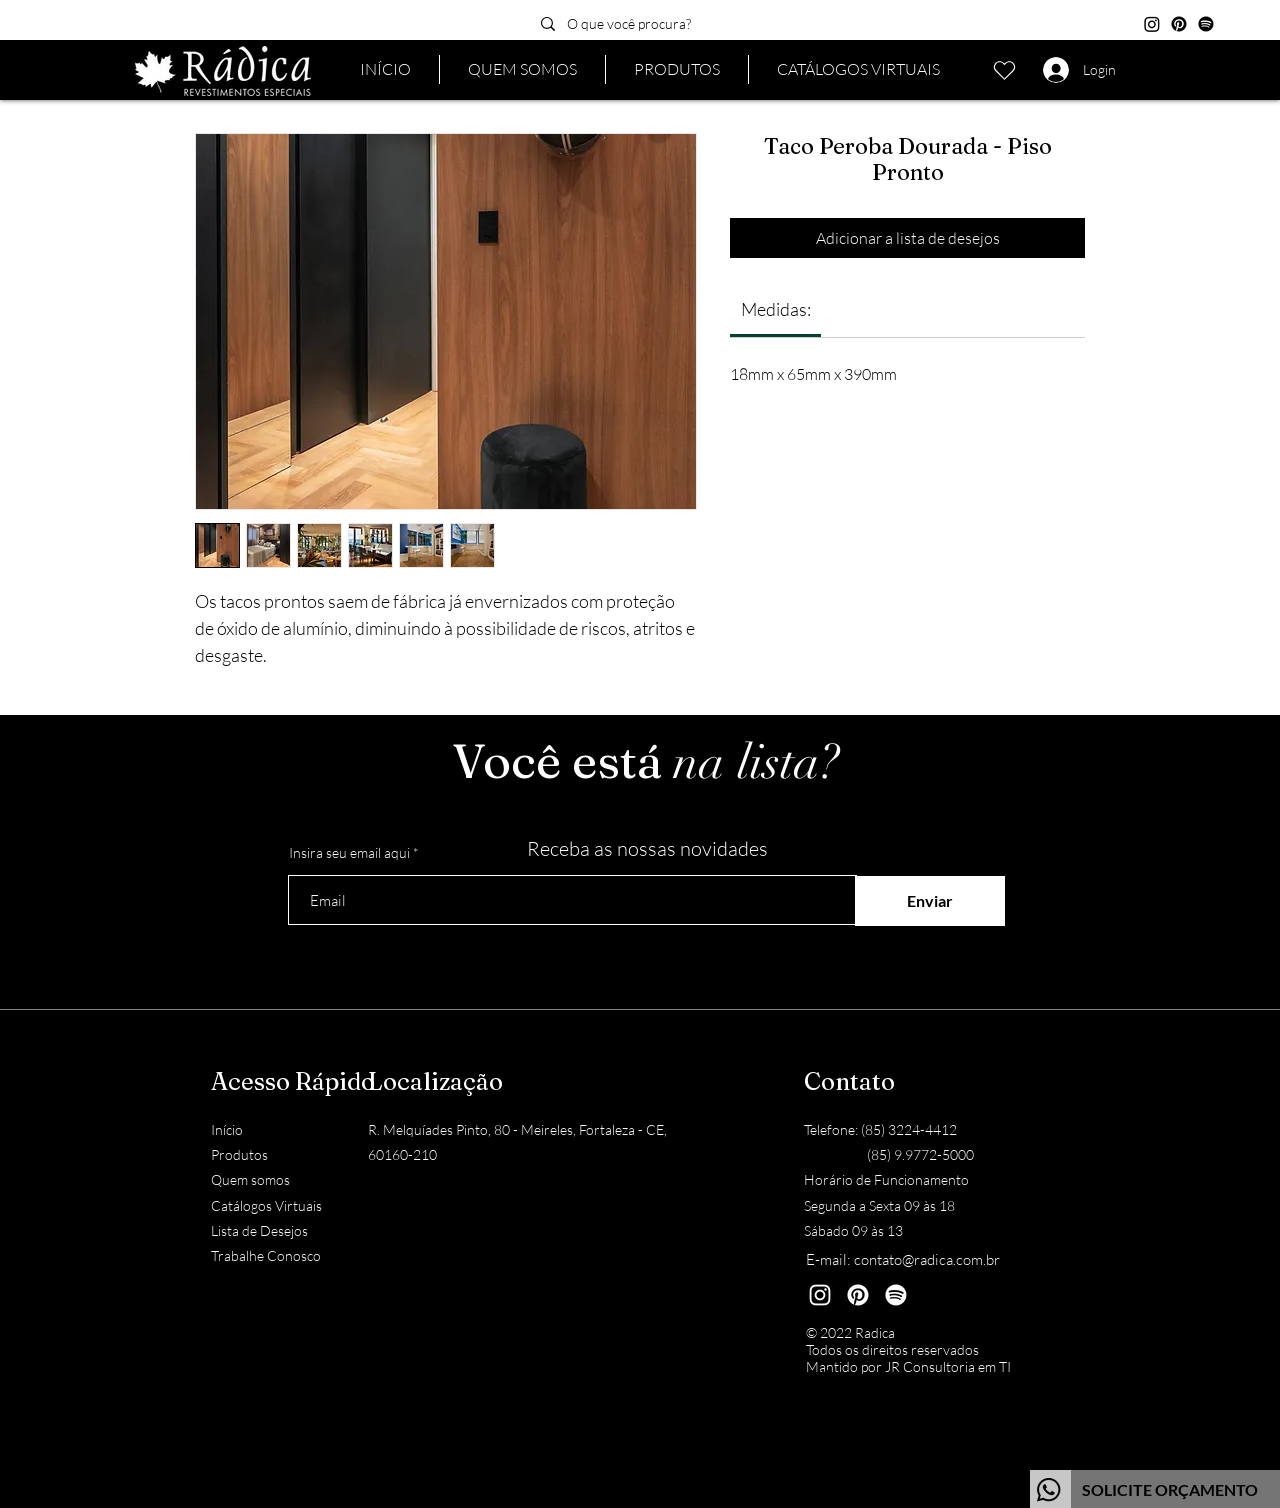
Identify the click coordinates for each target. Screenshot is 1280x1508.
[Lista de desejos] (1004, 70)
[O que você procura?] (670, 23)
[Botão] (1155, 1489)
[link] (776, 309)
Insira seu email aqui (349, 853)
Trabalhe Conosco (266, 1255)
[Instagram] (1152, 24)
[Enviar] (930, 901)
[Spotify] (1206, 24)
